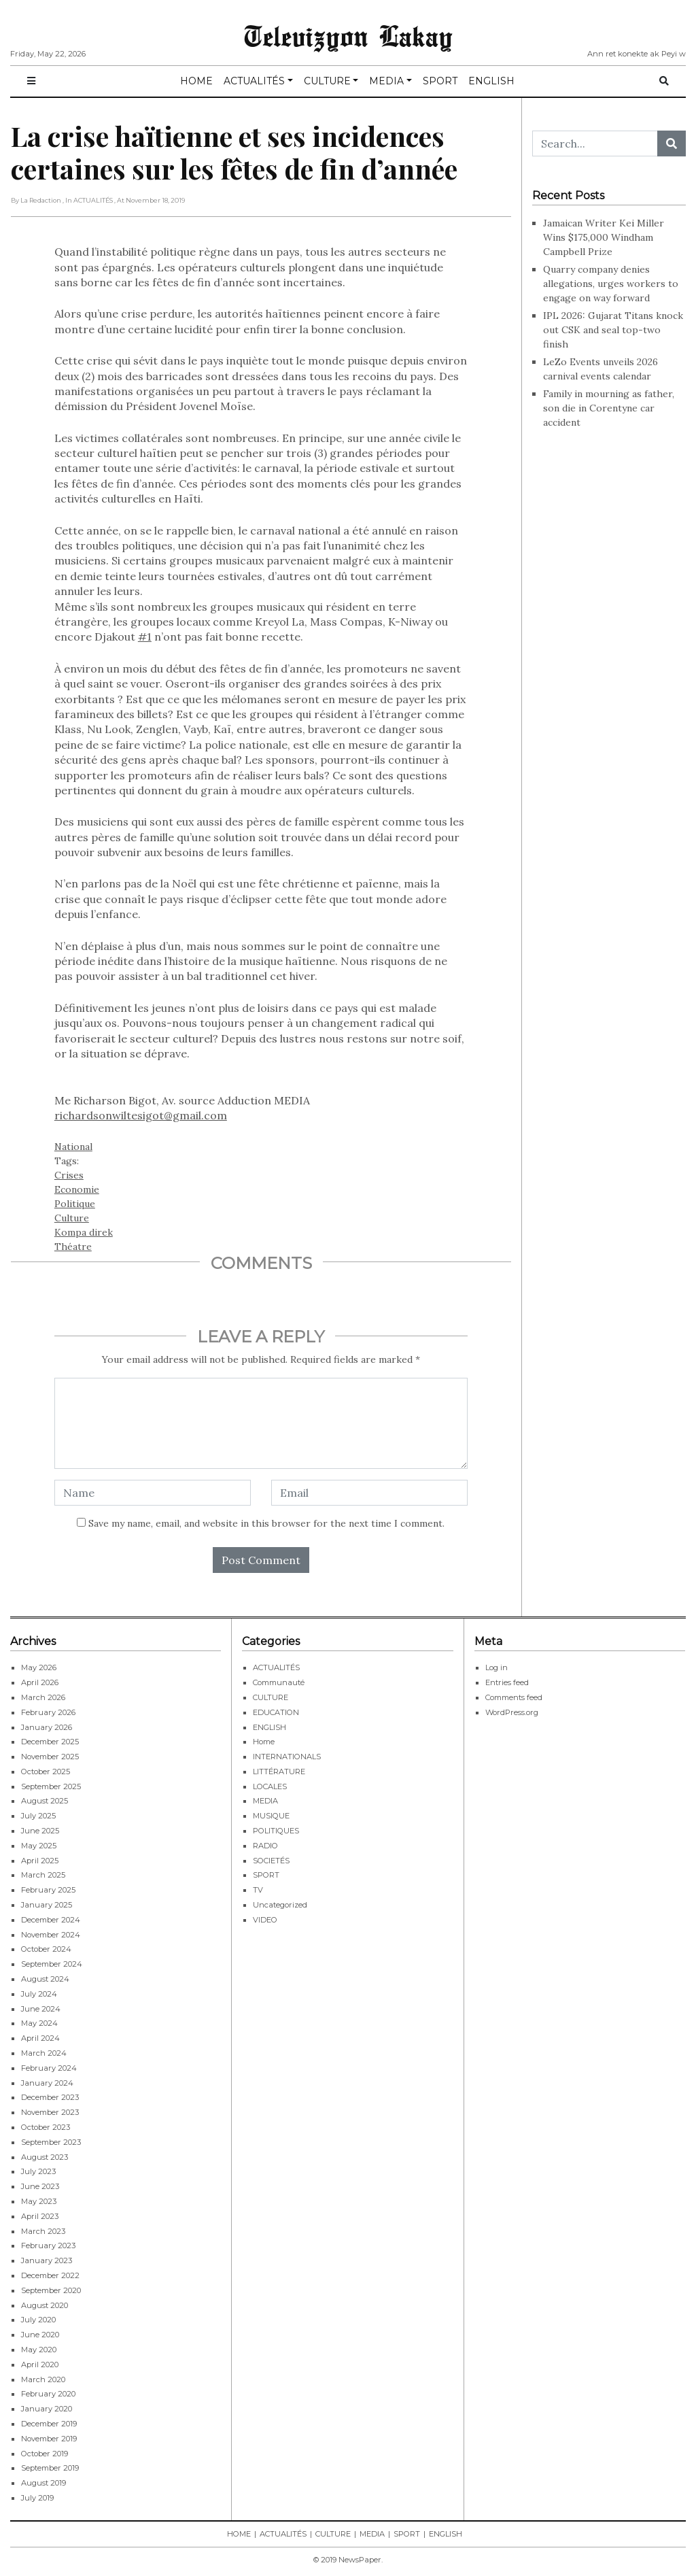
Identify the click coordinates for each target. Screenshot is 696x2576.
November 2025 (50, 1756)
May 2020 (38, 2349)
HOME (196, 81)
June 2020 (40, 2334)
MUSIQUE (271, 1815)
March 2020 (43, 2379)
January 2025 (46, 1905)
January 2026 (46, 1727)
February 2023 (48, 2245)
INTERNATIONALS (287, 1756)
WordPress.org (511, 1712)
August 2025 (44, 1801)
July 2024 (39, 1994)
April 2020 (39, 2364)
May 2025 (38, 1845)
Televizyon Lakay (348, 35)
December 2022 (50, 2275)
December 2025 (50, 1741)
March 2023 (43, 2231)
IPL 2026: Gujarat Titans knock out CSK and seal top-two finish (613, 329)
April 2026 (39, 1682)
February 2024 (49, 2068)
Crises (69, 1175)
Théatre (73, 1246)
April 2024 (40, 2038)
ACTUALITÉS (254, 81)
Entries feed (507, 1682)
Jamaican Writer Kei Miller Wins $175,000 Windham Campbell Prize (603, 237)
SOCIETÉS (271, 1860)
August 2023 (44, 2157)
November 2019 (49, 2438)
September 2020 (51, 2290)
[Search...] (595, 143)
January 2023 (46, 2260)
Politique (74, 1204)
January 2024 (47, 2083)
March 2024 (44, 2053)
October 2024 (46, 1949)
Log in (496, 1667)
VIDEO (265, 1920)
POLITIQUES (276, 1830)
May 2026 (38, 1667)
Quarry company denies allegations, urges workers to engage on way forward (610, 283)
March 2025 (43, 1875)
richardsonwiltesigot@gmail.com (140, 1115)
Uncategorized (280, 1905)
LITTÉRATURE (279, 1771)
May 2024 (39, 2023)
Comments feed (513, 1697)
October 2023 (45, 2127)
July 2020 (38, 2319)
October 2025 (45, 1771)
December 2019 (49, 2423)
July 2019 (37, 2498)
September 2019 (50, 2468)
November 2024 (50, 1934)
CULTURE (327, 81)
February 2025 (48, 1890)
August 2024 (45, 1979)
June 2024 (40, 2009)
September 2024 (51, 1964)
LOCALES (270, 1786)
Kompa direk (83, 1232)
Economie (76, 1189)
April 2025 (39, 1860)
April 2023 (39, 2216)
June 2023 (40, 2186)
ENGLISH (491, 81)
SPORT (440, 81)
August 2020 (44, 2305)
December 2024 (50, 1920)
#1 (145, 636)
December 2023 (50, 2097)
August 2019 (43, 2483)
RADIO (265, 1845)
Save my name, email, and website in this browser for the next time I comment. (266, 1523)
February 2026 (48, 1712)
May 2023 (38, 2201)
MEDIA (386, 81)
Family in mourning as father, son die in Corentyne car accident (608, 408)
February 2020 (48, 2394)
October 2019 (44, 2453)
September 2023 (51, 2142)
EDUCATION (276, 1712)
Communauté (278, 1682)
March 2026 (43, 1697)
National (73, 1146)
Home (264, 1741)
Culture (71, 1218)
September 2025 (51, 1786)
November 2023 (50, 2112)
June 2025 (40, 1830)
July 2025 (38, 1815)
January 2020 (46, 2408)
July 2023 (38, 2171)
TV (258, 1890)
